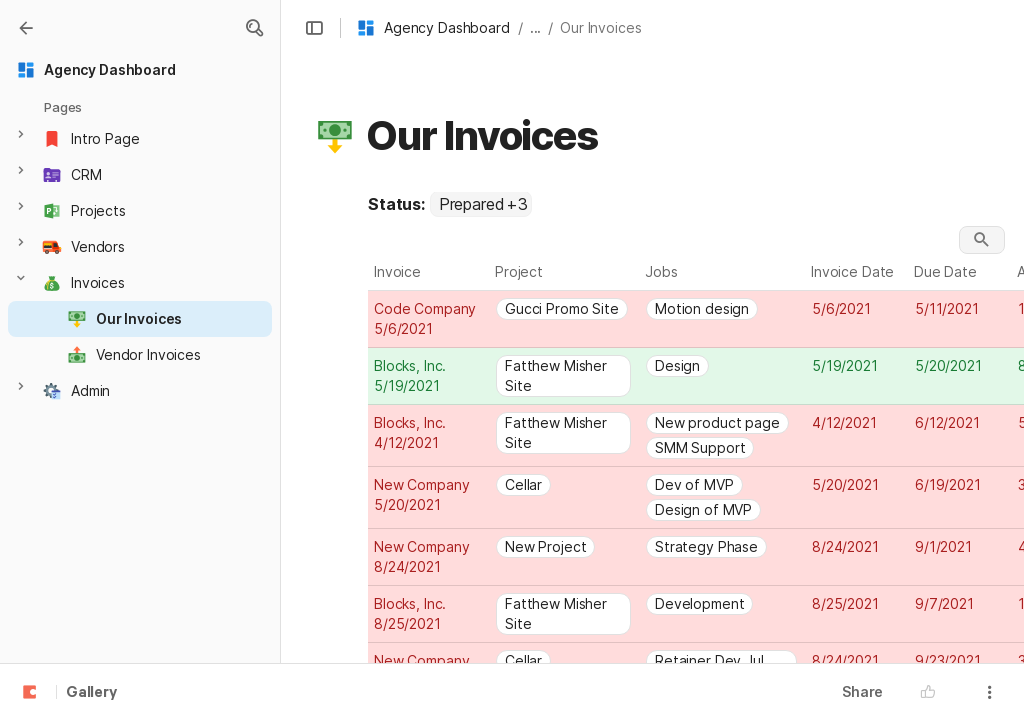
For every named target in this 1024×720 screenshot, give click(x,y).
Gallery (91, 693)
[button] (254, 28)
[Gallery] (26, 28)
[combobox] (481, 204)
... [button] (536, 27)
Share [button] (862, 691)
